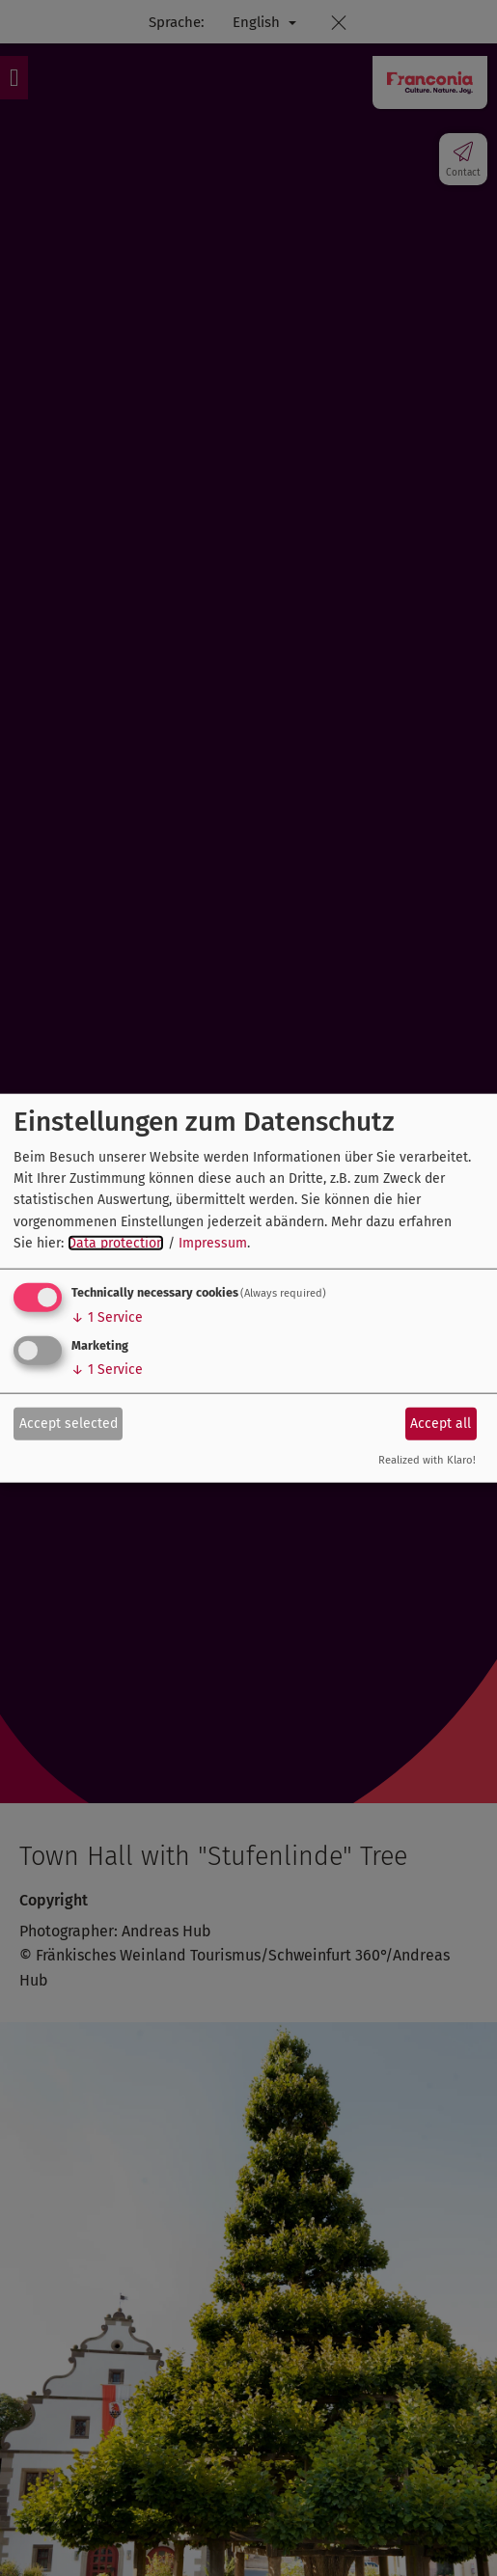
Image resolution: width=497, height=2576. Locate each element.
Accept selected (68, 1423)
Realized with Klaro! (427, 1459)
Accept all (440, 1423)
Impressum (213, 1243)
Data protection (116, 1243)
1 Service (107, 1316)
